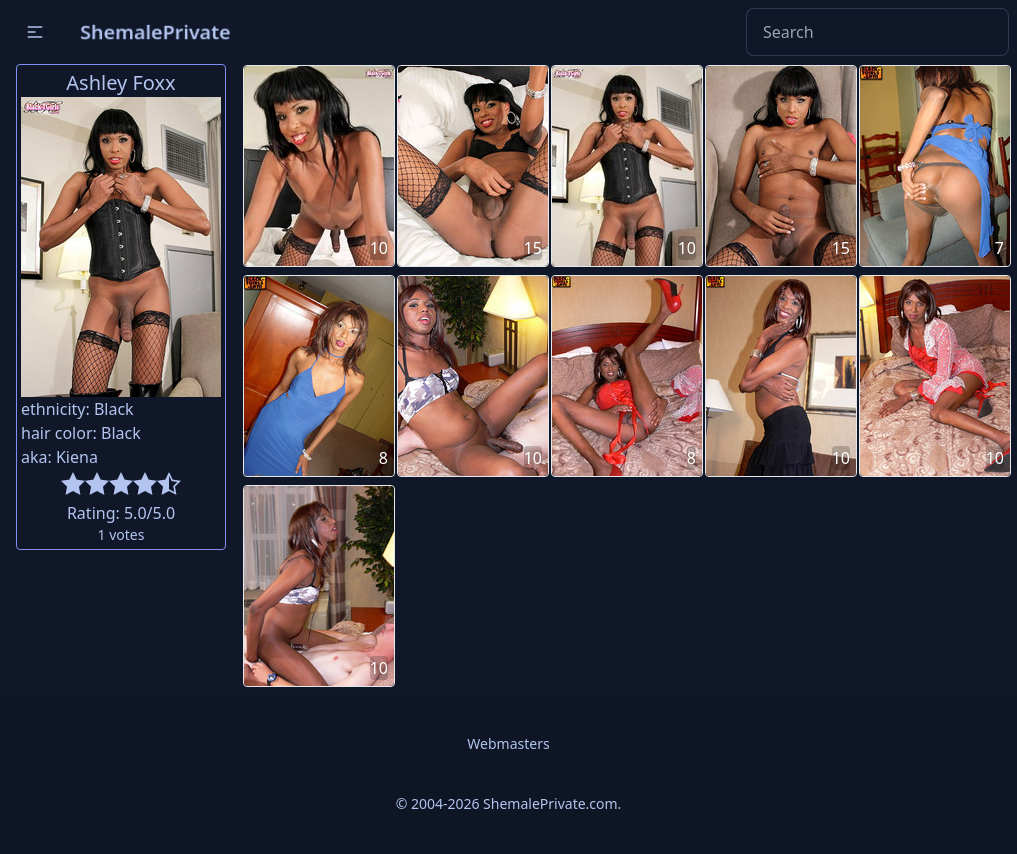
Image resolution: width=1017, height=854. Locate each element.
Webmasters (508, 743)
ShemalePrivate (155, 31)
